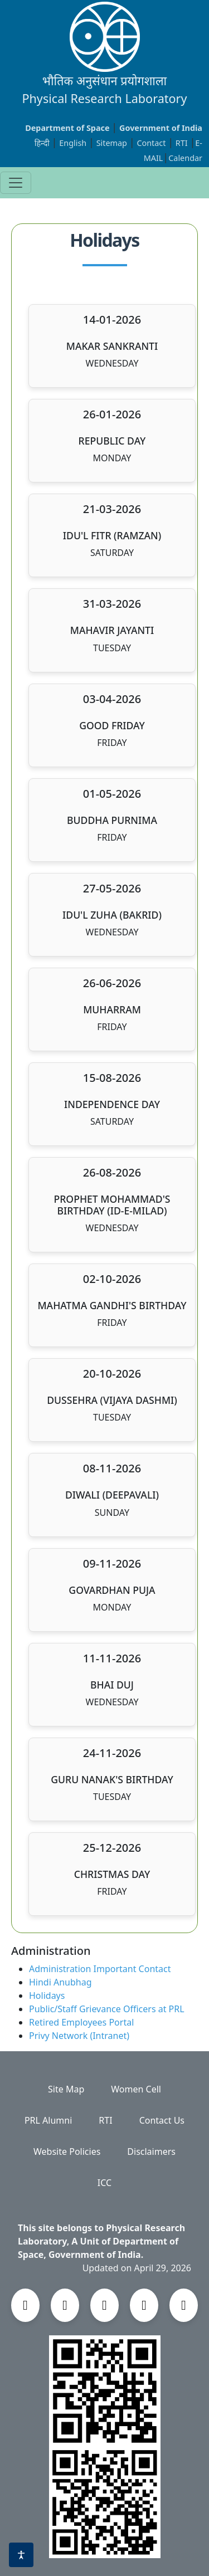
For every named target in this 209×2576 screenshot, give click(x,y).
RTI (183, 143)
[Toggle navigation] (15, 183)
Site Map (66, 2089)
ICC (104, 2183)
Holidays (47, 1995)
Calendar (185, 158)
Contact (152, 143)
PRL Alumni (48, 2120)
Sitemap (112, 143)
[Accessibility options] (21, 2555)
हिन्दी (42, 143)
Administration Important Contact (100, 1969)
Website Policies (66, 2151)
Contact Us (161, 2120)
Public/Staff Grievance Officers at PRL (106, 2009)
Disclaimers (151, 2151)
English (72, 143)
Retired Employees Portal (81, 2022)
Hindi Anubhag (60, 1982)
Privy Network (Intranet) (79, 2035)
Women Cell (136, 2089)
